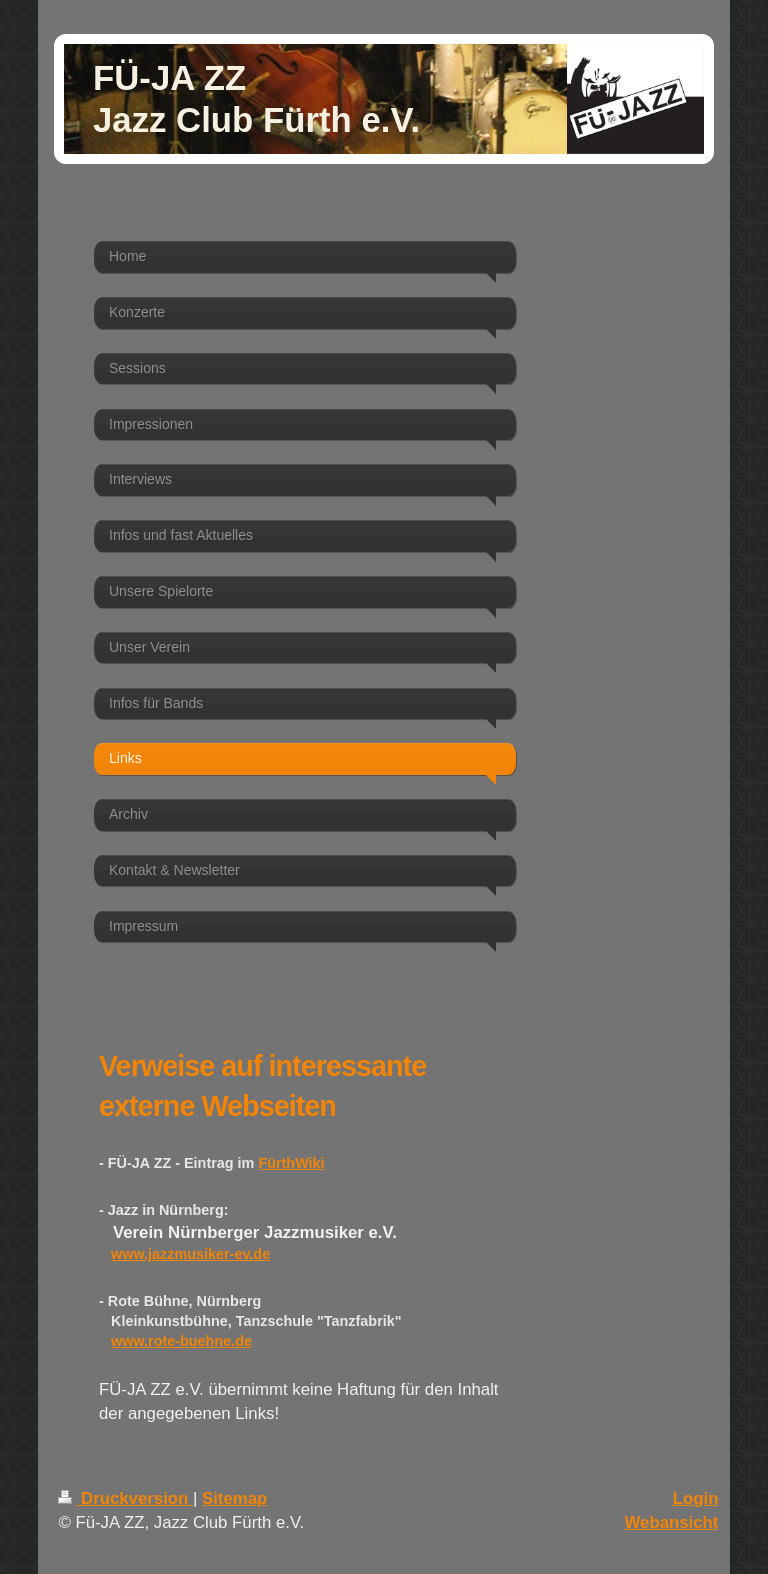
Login (696, 1498)
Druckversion (125, 1498)
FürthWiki (291, 1163)
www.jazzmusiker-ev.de (190, 1254)
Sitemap (234, 1498)
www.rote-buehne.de (181, 1341)
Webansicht (672, 1522)
